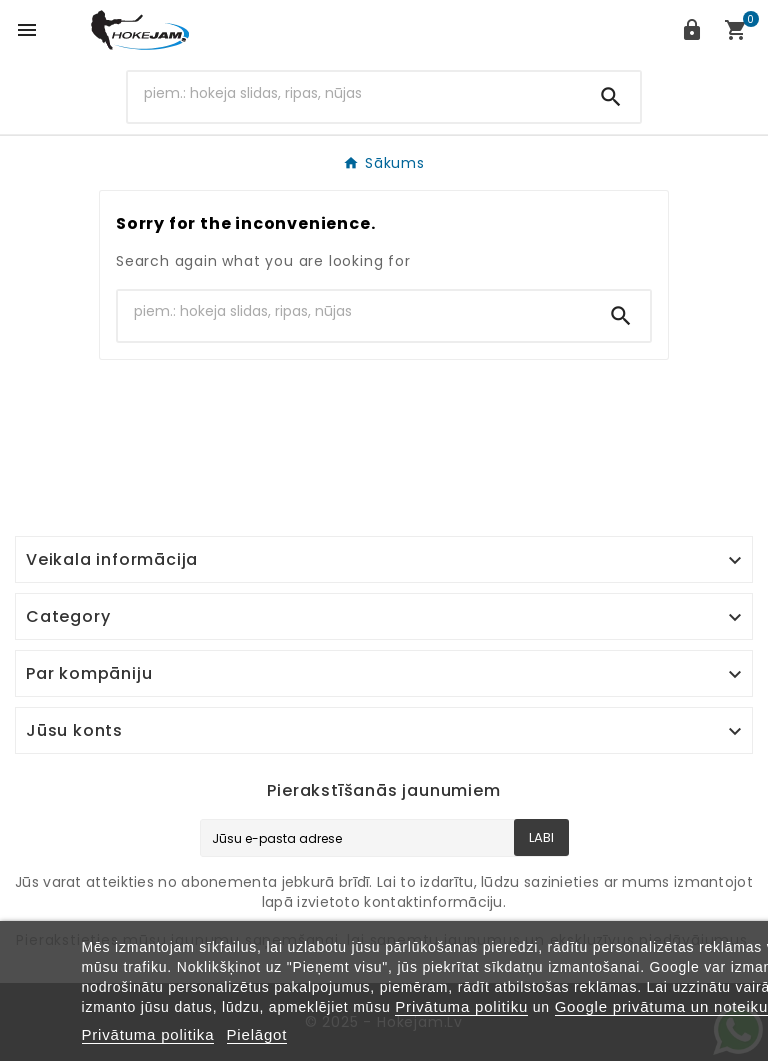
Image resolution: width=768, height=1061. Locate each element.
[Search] (355, 93)
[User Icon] (692, 30)
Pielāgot (257, 1034)
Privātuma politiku (461, 1006)
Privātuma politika (148, 1034)
